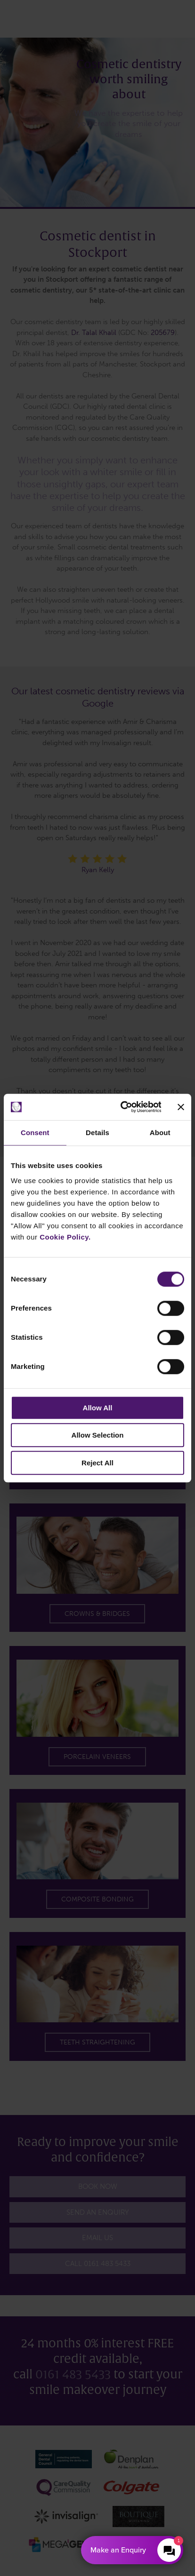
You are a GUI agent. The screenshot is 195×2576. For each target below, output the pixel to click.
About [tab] (160, 1133)
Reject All (97, 1463)
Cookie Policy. (65, 1237)
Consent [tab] (35, 1133)
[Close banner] (181, 1107)
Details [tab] (97, 1133)
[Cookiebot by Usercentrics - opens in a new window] (121, 1107)
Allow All (98, 1408)
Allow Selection (98, 1435)
